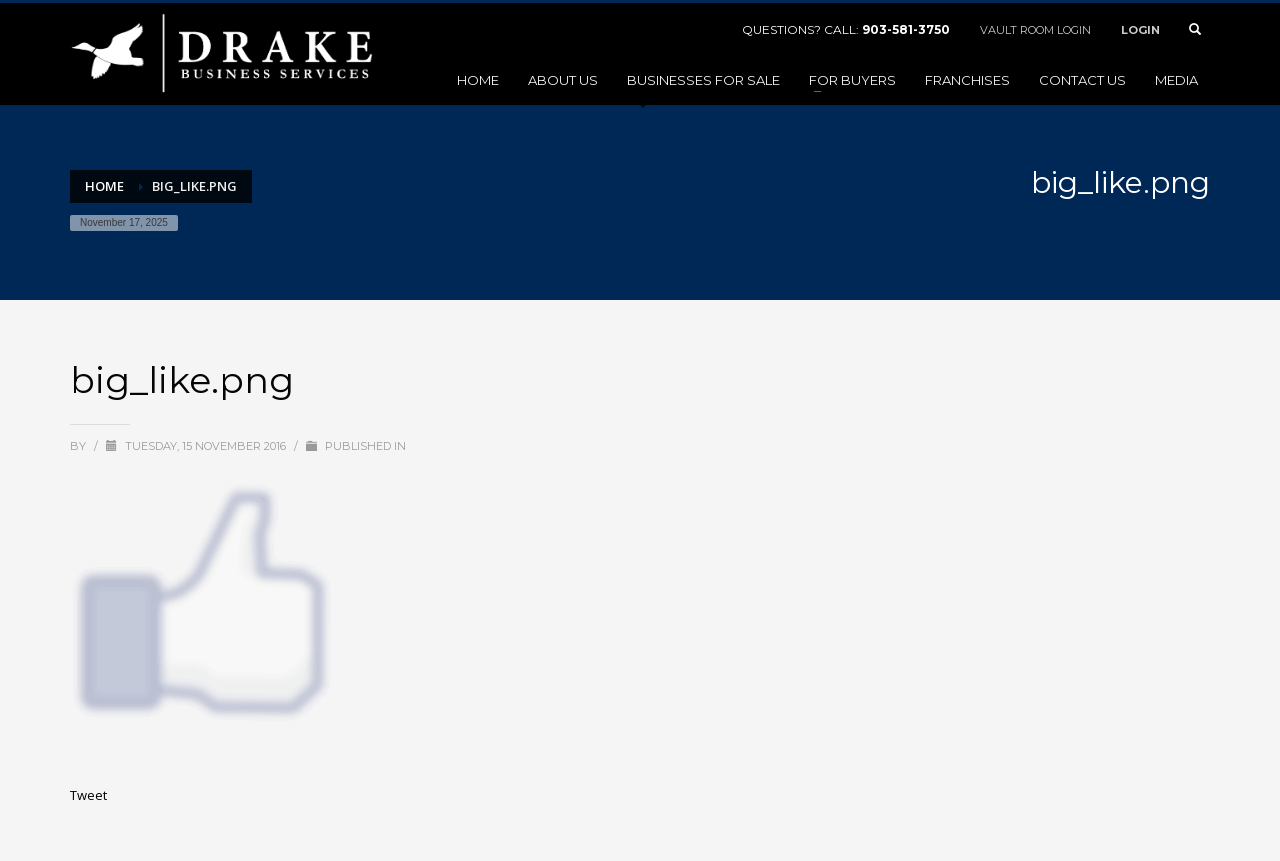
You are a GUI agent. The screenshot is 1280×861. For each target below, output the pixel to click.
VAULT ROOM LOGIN (1035, 30)
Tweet (88, 795)
